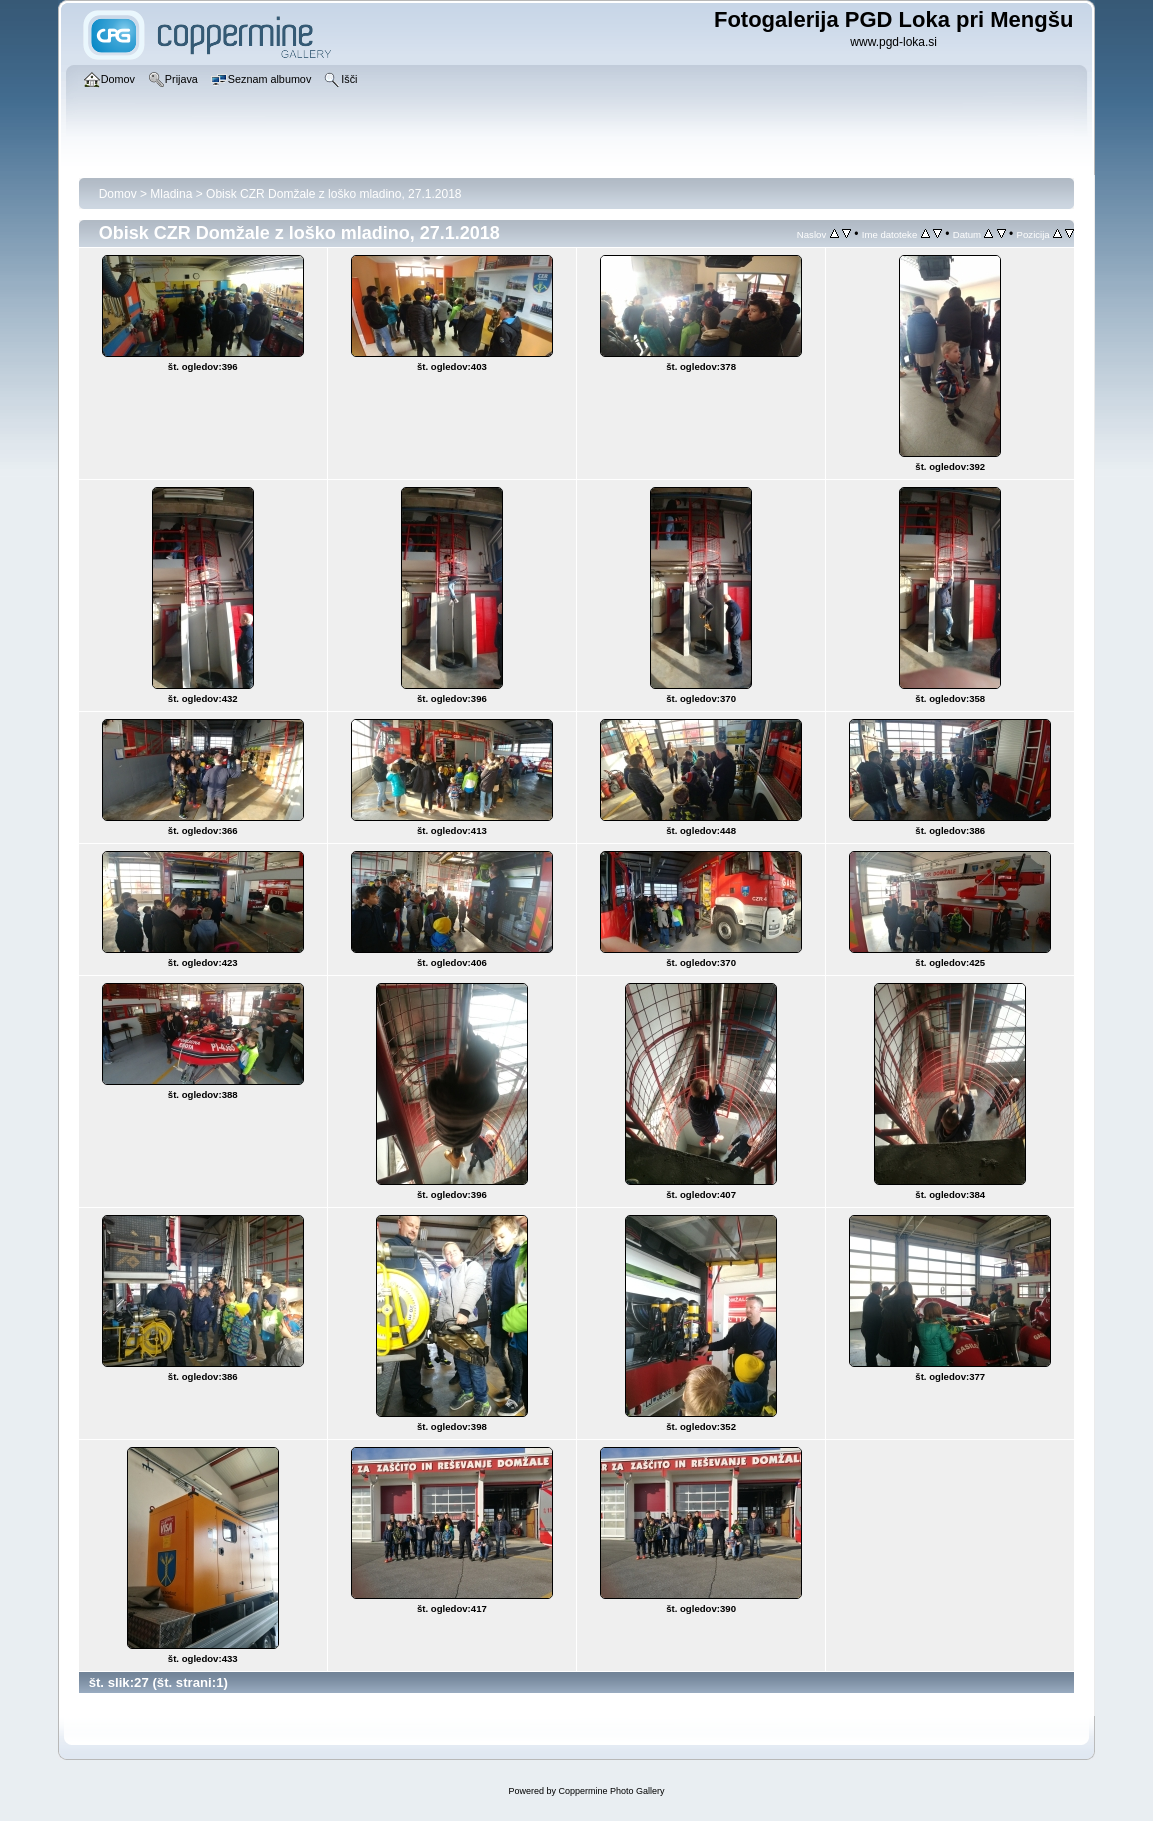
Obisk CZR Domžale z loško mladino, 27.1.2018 (333, 194)
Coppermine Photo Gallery (611, 1791)
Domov (118, 194)
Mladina (171, 194)
